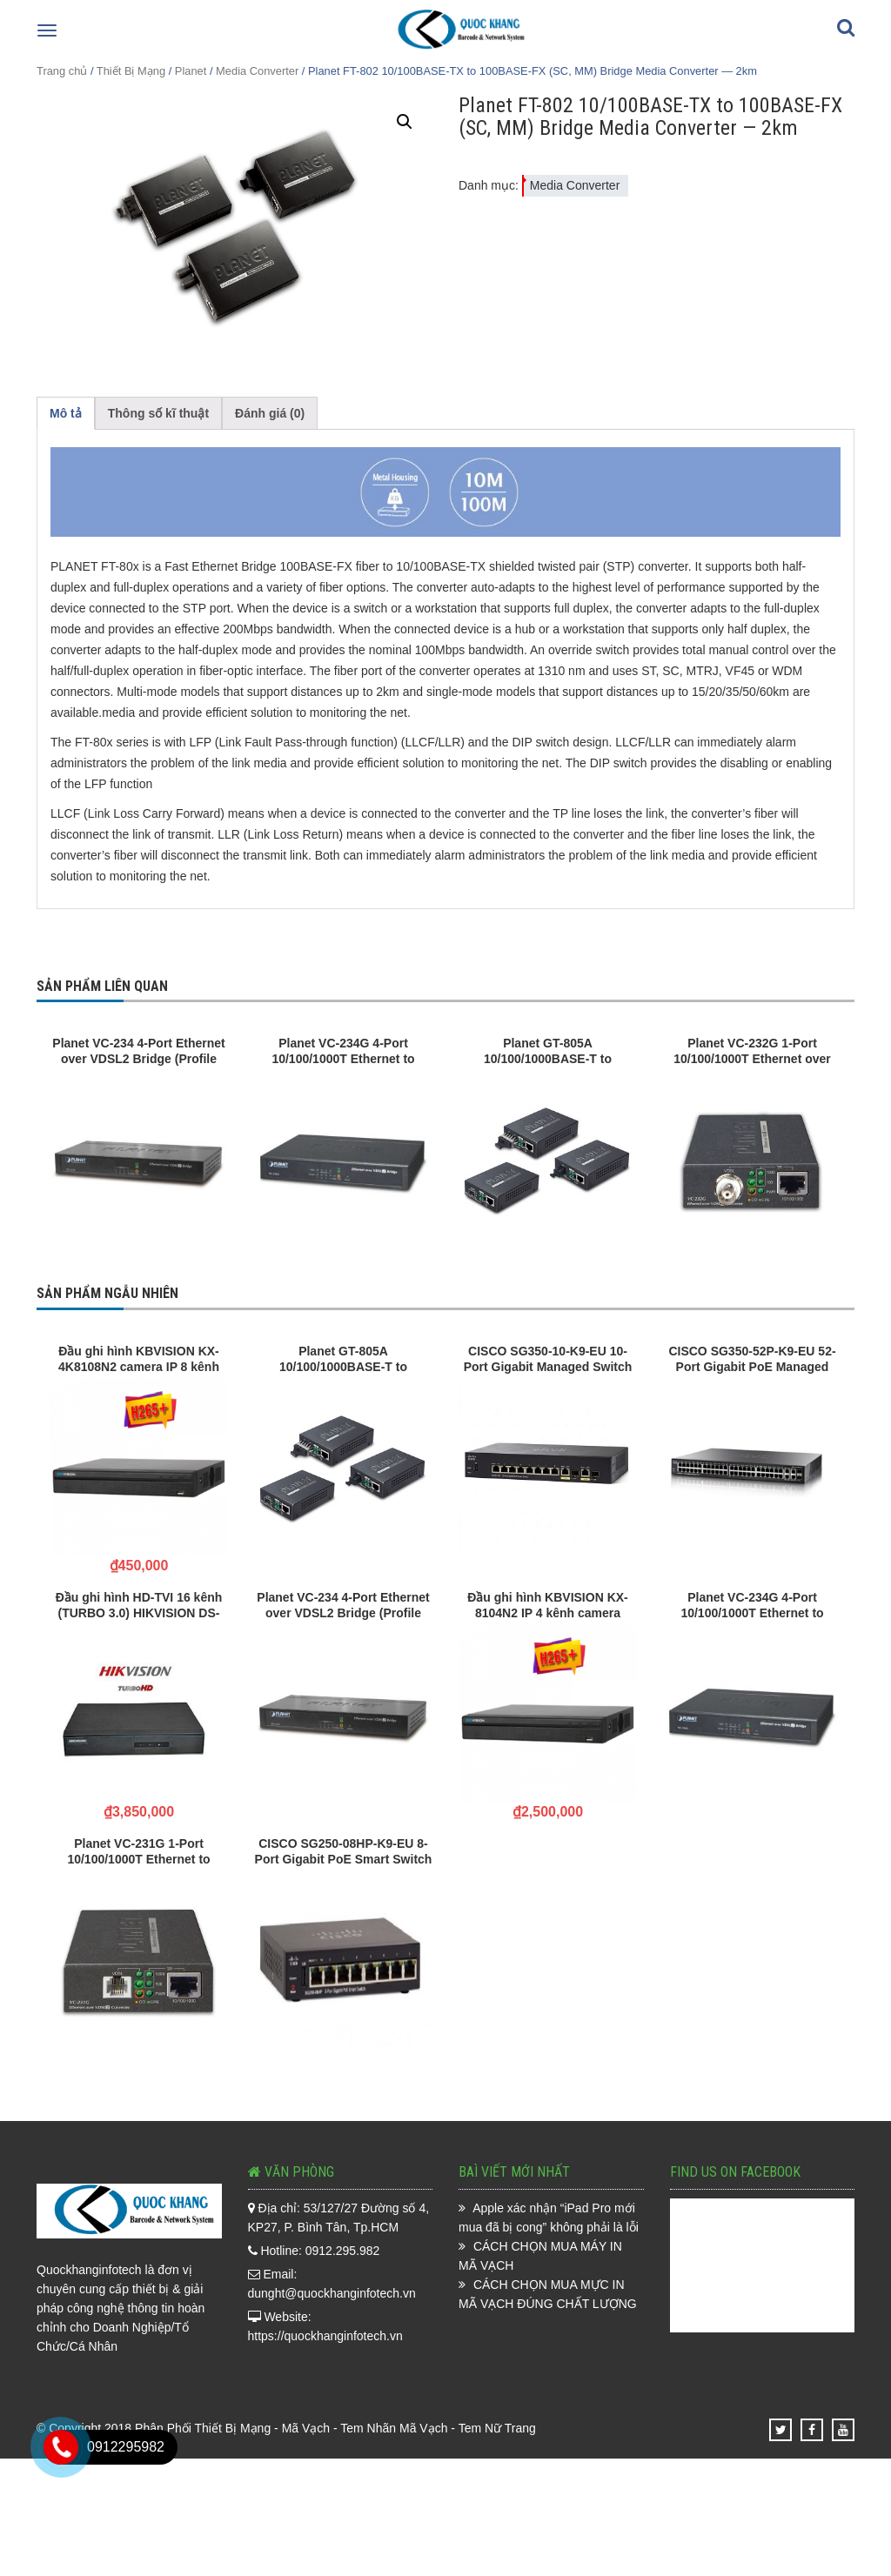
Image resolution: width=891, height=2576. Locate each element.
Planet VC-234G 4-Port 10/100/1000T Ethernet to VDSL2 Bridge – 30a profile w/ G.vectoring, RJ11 (344, 1051)
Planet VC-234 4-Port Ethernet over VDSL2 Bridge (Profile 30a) (138, 1051)
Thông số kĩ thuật (158, 413)
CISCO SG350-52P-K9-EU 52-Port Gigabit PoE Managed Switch (751, 1359)
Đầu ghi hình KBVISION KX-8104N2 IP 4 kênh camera (547, 1605)
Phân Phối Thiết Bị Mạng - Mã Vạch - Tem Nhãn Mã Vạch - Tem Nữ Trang (335, 2428)
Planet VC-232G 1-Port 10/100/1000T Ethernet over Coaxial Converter (752, 1051)
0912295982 (125, 2446)
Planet (191, 70)
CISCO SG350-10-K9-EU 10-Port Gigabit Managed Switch (548, 1359)
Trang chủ (62, 70)
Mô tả (66, 413)
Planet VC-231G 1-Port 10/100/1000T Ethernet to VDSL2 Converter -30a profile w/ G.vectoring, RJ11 (139, 1851)
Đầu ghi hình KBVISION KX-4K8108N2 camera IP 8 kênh (138, 1359)
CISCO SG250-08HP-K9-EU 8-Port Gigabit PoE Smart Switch (343, 1851)
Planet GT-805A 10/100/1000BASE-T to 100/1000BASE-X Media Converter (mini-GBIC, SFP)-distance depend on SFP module (547, 1051)
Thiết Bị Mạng (131, 70)
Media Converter (257, 70)
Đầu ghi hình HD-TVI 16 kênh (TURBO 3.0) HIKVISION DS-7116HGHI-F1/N (139, 1605)
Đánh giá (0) (270, 413)
